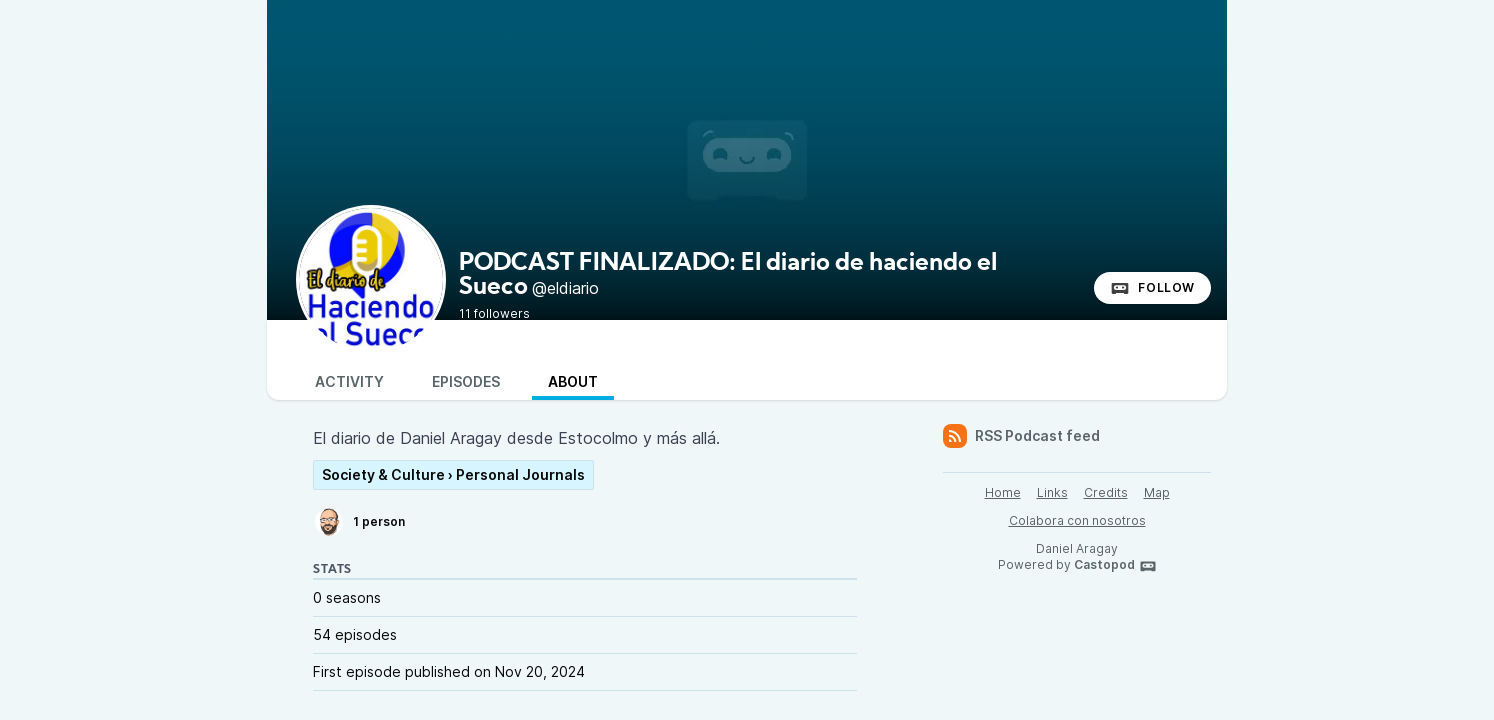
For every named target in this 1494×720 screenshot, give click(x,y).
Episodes (466, 381)
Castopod (1115, 566)
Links (1052, 492)
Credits (1106, 492)
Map (1157, 492)
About (573, 381)
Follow (1152, 288)
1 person (359, 522)
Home (1003, 492)
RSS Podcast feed (1021, 436)
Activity (349, 381)
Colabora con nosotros (1077, 520)
